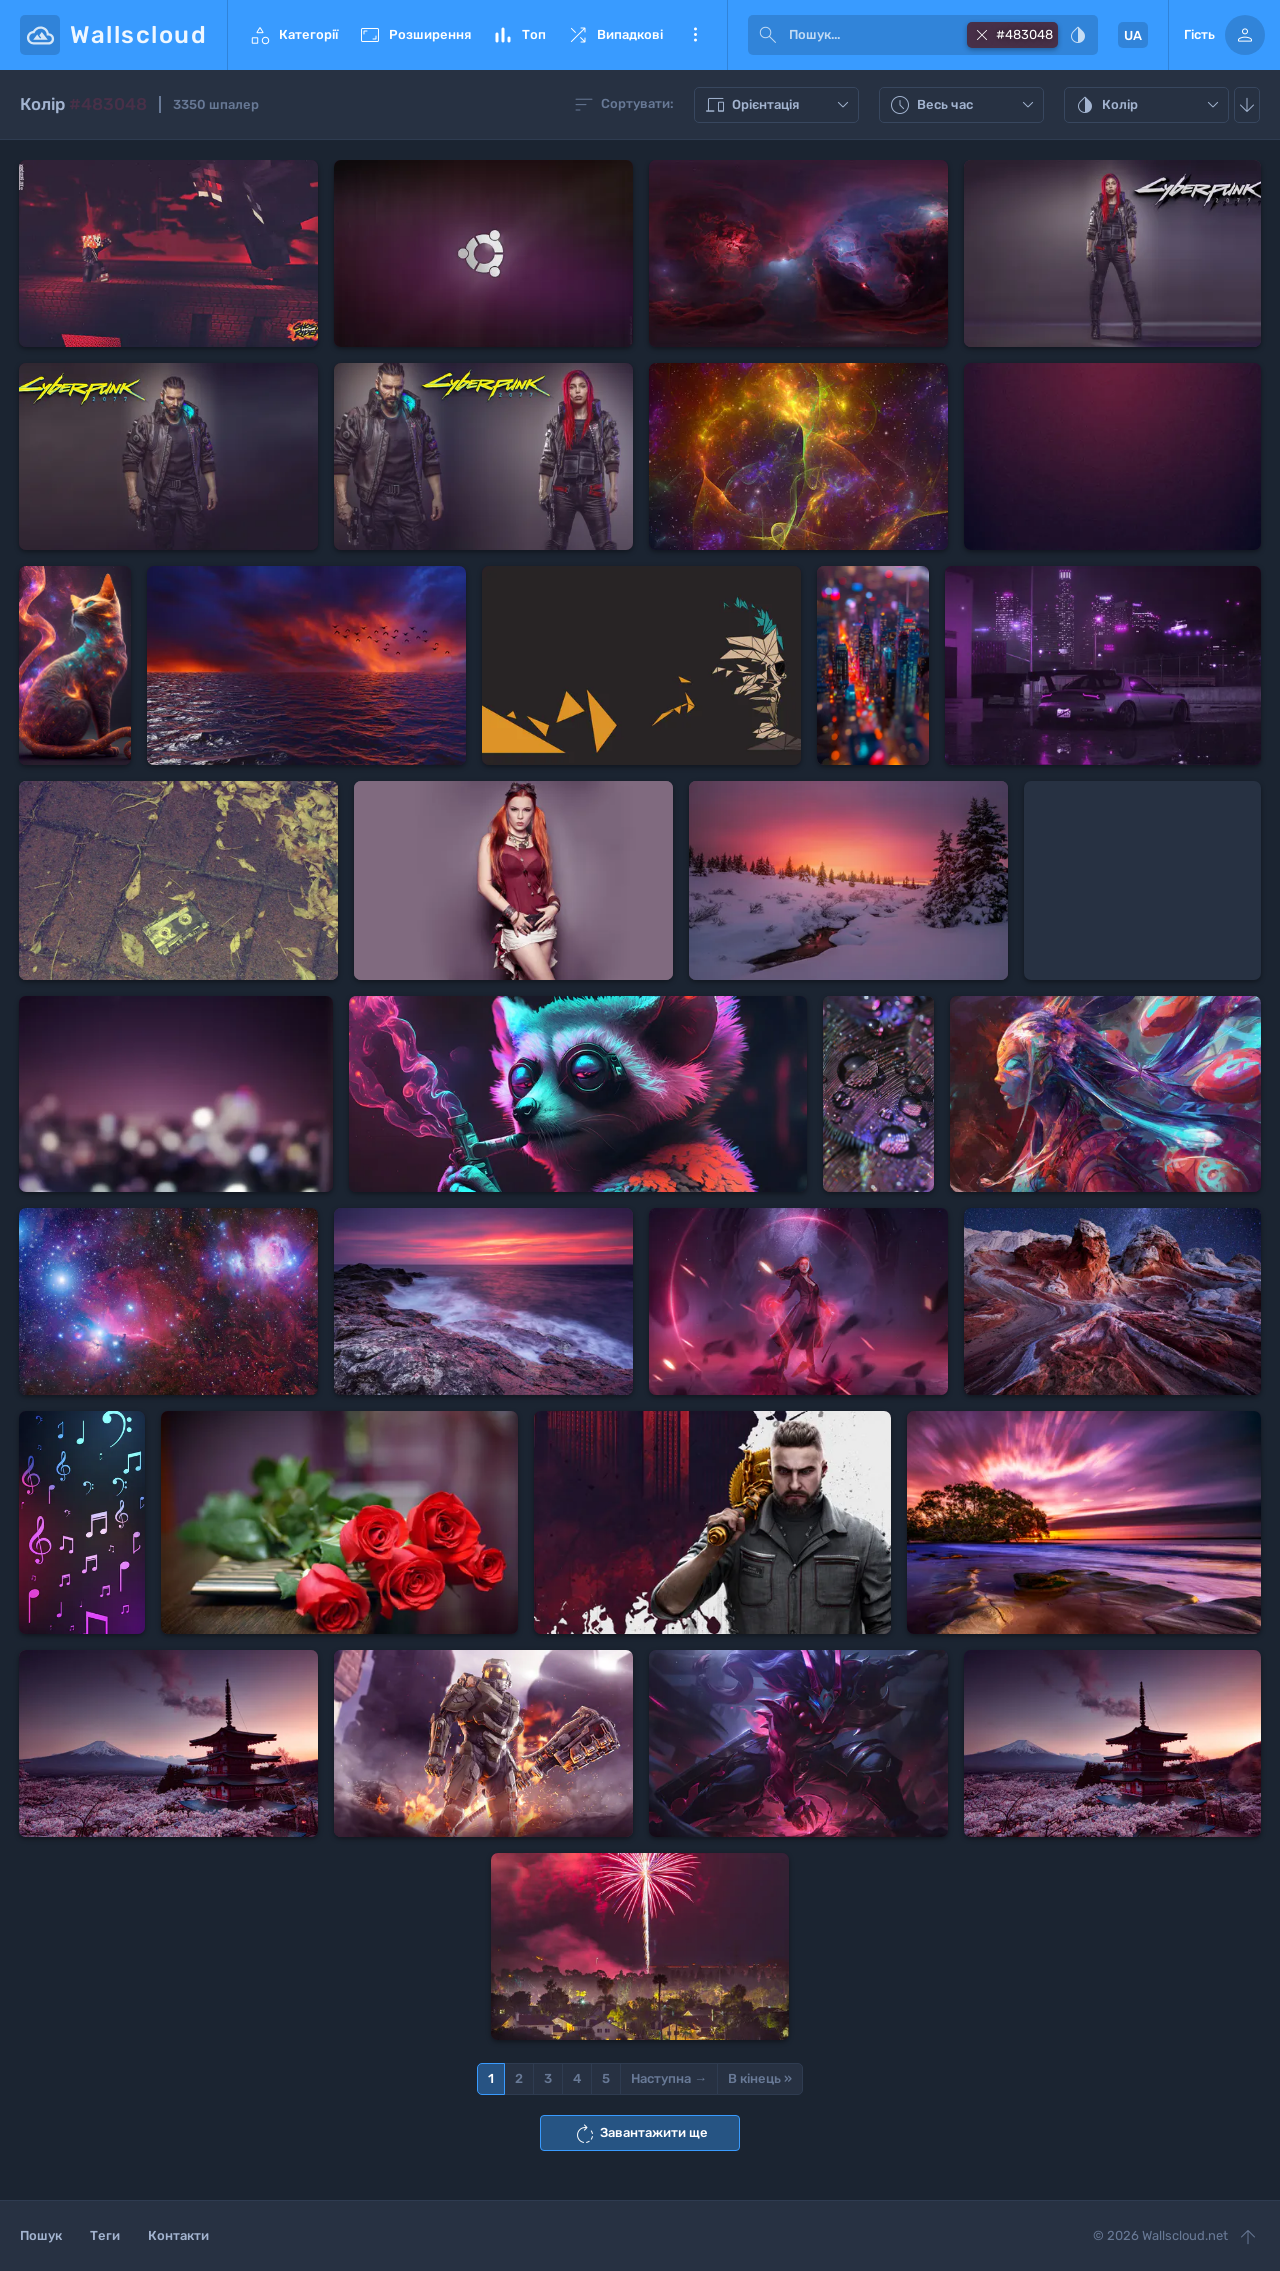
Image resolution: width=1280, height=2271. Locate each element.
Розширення (414, 35)
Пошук (41, 2235)
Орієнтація (779, 105)
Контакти (178, 2235)
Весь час (964, 105)
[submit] (768, 35)
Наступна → (669, 2078)
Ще (695, 35)
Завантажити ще (640, 2134)
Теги (105, 2235)
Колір (1149, 105)
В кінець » (760, 2078)
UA (1133, 35)
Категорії (293, 35)
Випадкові (614, 35)
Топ (518, 35)
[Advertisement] (1142, 880)
